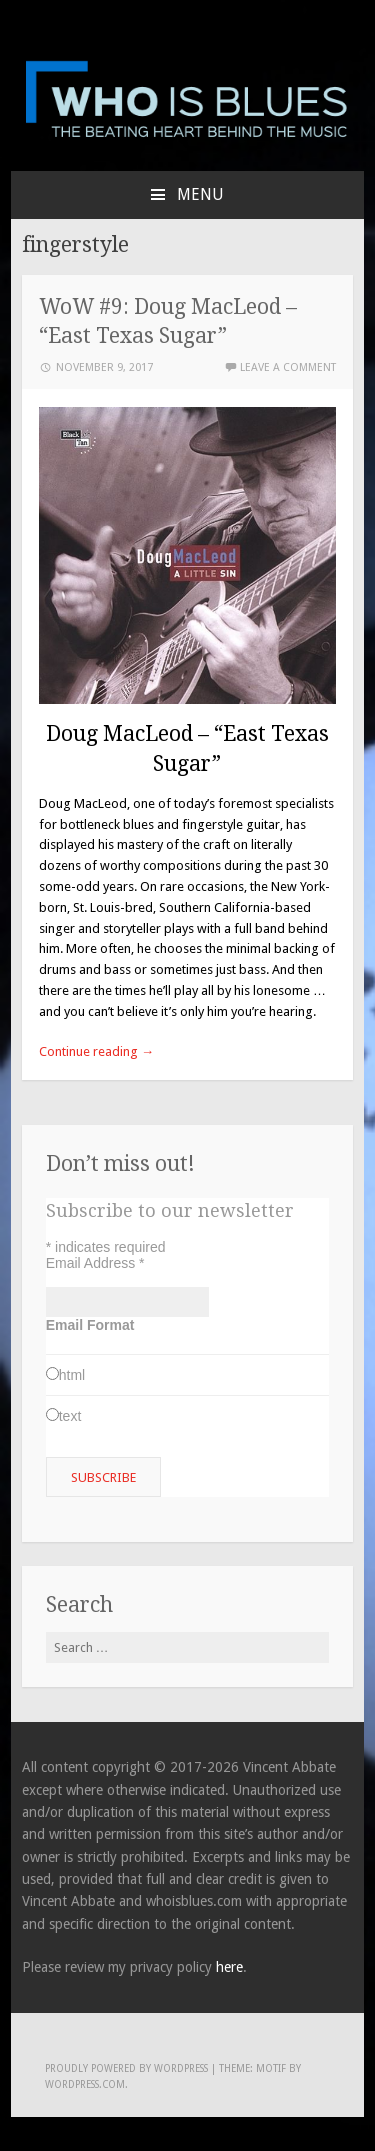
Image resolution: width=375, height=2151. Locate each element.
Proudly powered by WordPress (126, 2068)
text (70, 1416)
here (229, 1967)
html (72, 1375)
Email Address (95, 1263)
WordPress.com (85, 2084)
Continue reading (96, 1051)
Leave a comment (288, 367)
